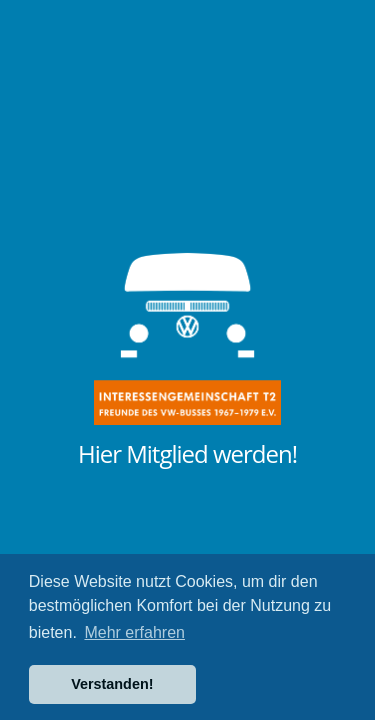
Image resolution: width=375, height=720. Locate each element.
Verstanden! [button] (112, 684)
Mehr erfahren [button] (134, 632)
